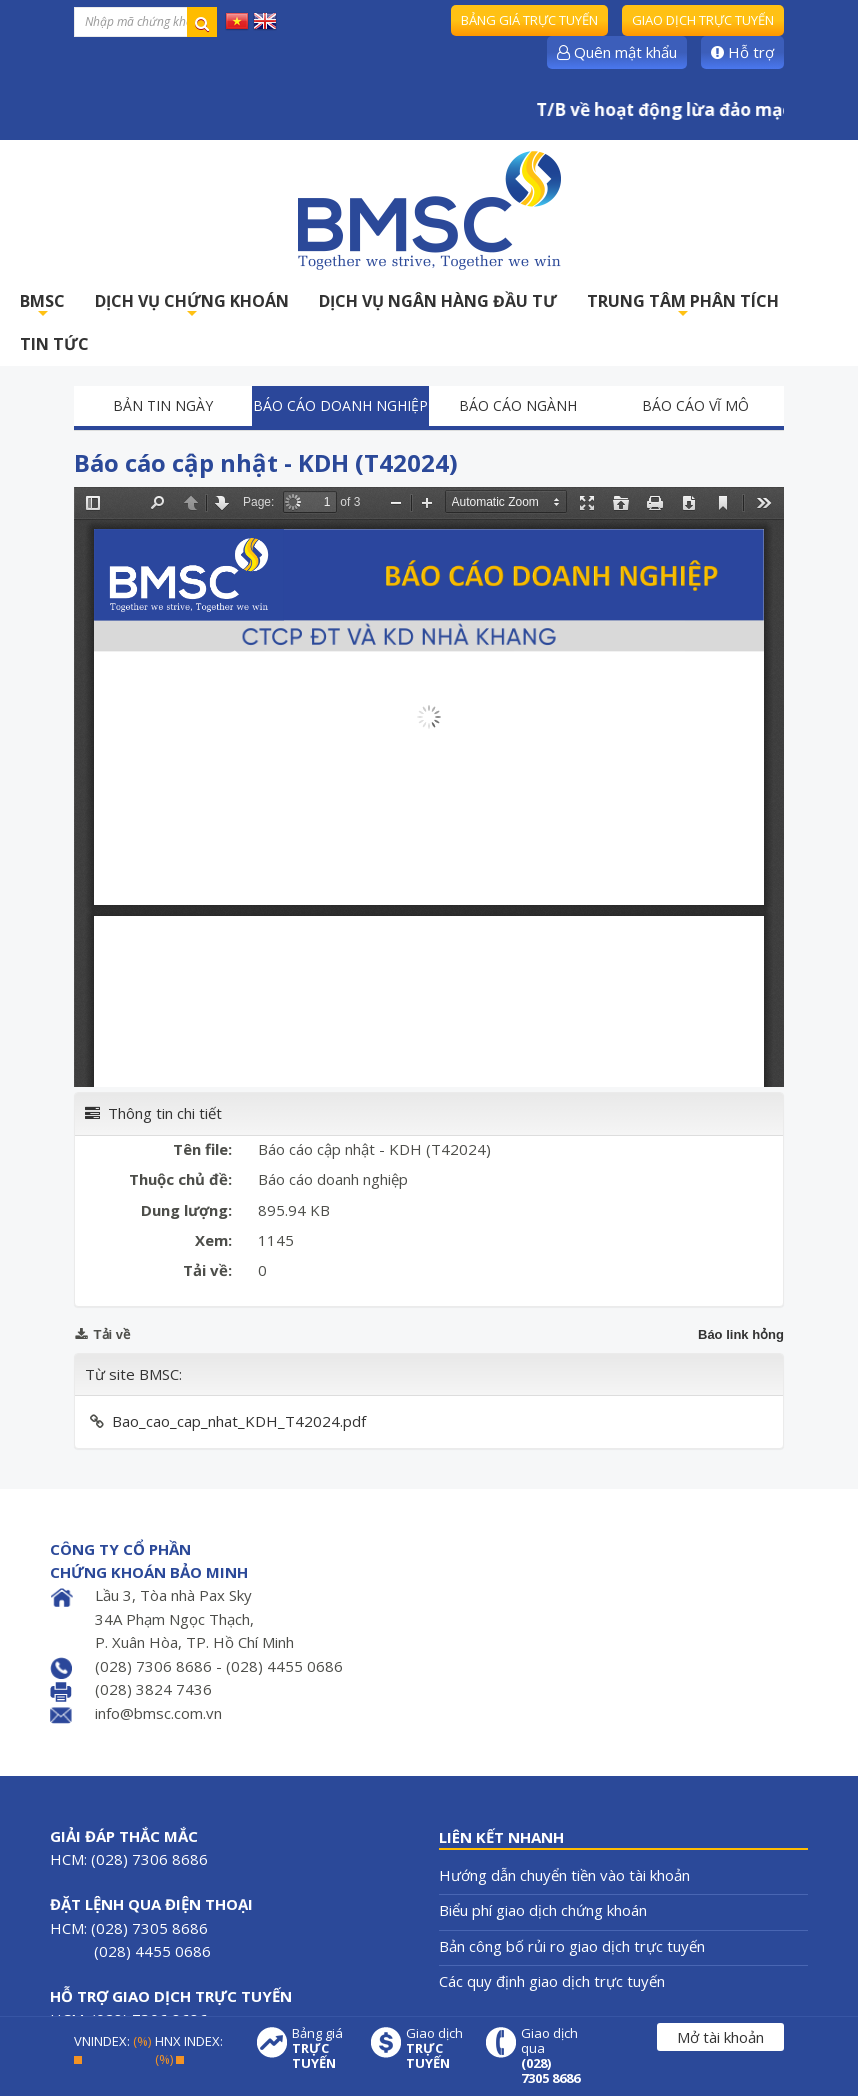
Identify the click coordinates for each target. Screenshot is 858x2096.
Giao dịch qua (551, 2056)
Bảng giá (322, 2048)
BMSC (42, 306)
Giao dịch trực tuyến (703, 20)
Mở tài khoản (720, 2037)
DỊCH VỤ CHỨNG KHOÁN (192, 306)
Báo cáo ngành (518, 405)
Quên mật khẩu (617, 52)
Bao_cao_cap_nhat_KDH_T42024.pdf (239, 1421)
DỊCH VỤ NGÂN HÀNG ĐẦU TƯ (438, 301)
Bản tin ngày (163, 405)
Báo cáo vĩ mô (695, 405)
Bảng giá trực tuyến (529, 20)
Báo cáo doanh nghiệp (340, 405)
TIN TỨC (54, 344)
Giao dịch (436, 2048)
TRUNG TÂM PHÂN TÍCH (683, 306)
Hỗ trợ (742, 52)
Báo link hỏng (741, 1334)
